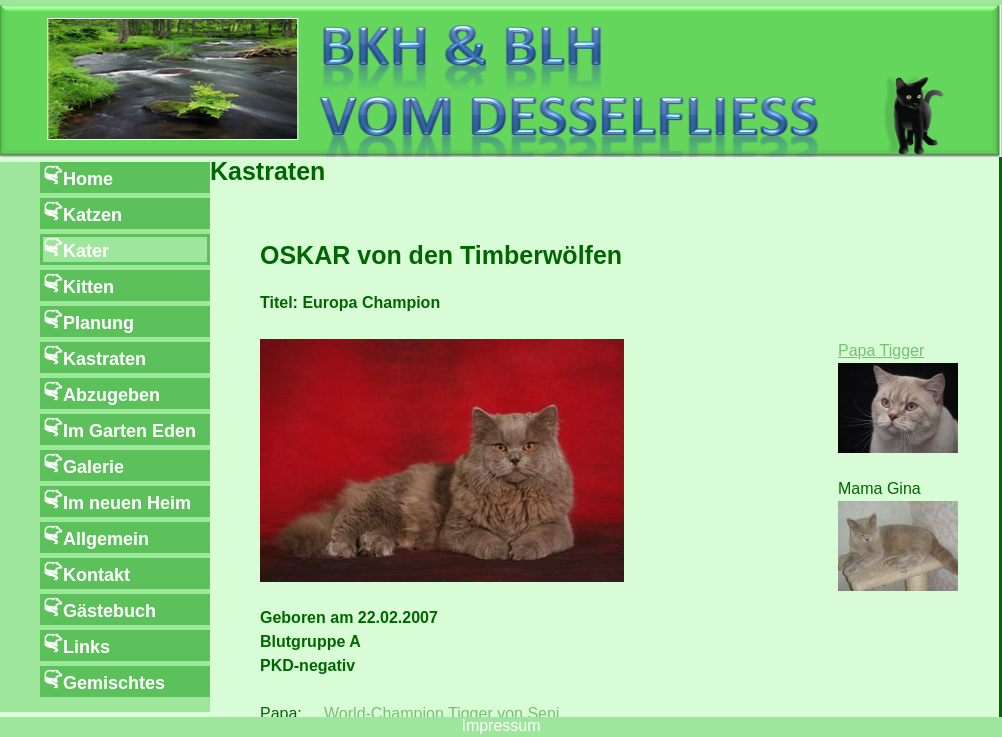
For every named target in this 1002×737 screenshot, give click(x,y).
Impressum (500, 725)
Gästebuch (109, 611)
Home (88, 179)
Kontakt (96, 575)
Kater (86, 251)
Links (86, 647)
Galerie (93, 467)
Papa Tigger (881, 350)
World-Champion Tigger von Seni (441, 713)
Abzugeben (111, 395)
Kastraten (104, 359)
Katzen (92, 215)
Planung (98, 323)
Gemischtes (114, 683)
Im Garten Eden (129, 431)
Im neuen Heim (127, 503)
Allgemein (106, 539)
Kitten (88, 287)
